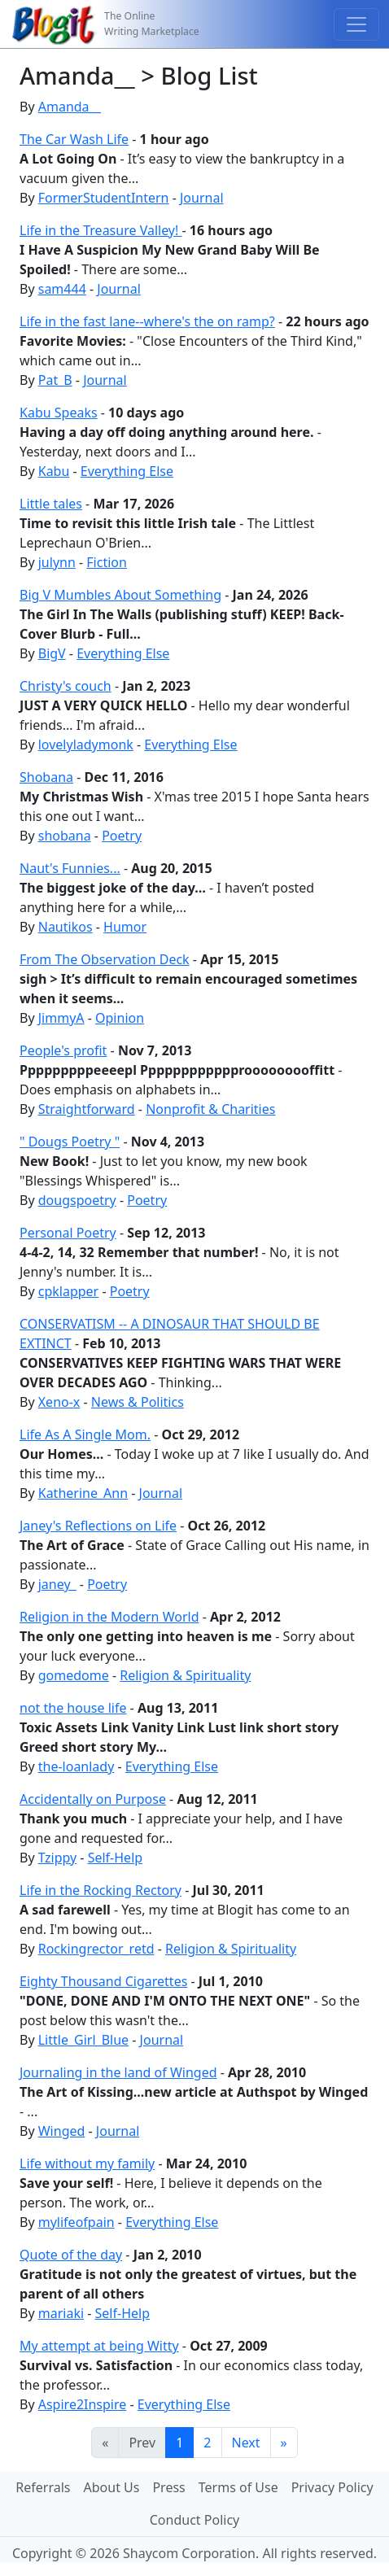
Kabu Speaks (59, 412)
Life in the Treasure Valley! (100, 230)
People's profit (63, 1050)
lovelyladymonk (85, 744)
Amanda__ (69, 107)
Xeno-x (59, 1402)
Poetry (122, 836)
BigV (52, 653)
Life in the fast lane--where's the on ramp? (147, 321)
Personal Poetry (68, 1233)
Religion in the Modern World (109, 1617)
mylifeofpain (76, 2222)
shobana (64, 836)
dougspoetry (77, 1200)
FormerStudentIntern (103, 198)
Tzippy (57, 1858)
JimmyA (61, 1018)
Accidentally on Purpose (93, 1799)
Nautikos (65, 927)
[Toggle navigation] (356, 24)
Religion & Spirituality (185, 1675)
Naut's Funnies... (70, 868)
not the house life (73, 1708)
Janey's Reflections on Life (98, 1526)
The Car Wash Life (74, 139)
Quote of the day (71, 2255)
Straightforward (86, 1109)
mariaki (61, 2313)
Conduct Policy (194, 2520)
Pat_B (55, 380)
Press (168, 2487)
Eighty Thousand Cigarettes (103, 1981)
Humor (124, 927)
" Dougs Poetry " (70, 1141)
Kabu (54, 471)
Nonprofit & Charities (210, 1109)
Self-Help (115, 1858)
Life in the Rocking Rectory (100, 1890)
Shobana (46, 777)
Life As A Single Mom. (85, 1434)
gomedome (73, 1675)
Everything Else (127, 471)
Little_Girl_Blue (83, 2040)
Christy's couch (65, 686)
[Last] (284, 2442)
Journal (202, 198)
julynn (57, 562)
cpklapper (68, 1291)
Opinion (119, 1018)
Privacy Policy (332, 2487)
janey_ (57, 1584)
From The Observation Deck (105, 959)
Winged (61, 2131)
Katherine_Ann (83, 1493)
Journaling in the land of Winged (118, 2072)
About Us (112, 2487)
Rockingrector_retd (96, 1949)
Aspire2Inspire (82, 2404)
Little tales (51, 504)
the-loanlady (76, 1766)
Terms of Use (238, 2487)
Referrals (42, 2487)
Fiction (106, 562)
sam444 (62, 289)
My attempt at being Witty (99, 2346)
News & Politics (137, 1402)
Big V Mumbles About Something (120, 595)
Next (246, 2443)
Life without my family (87, 2163)
